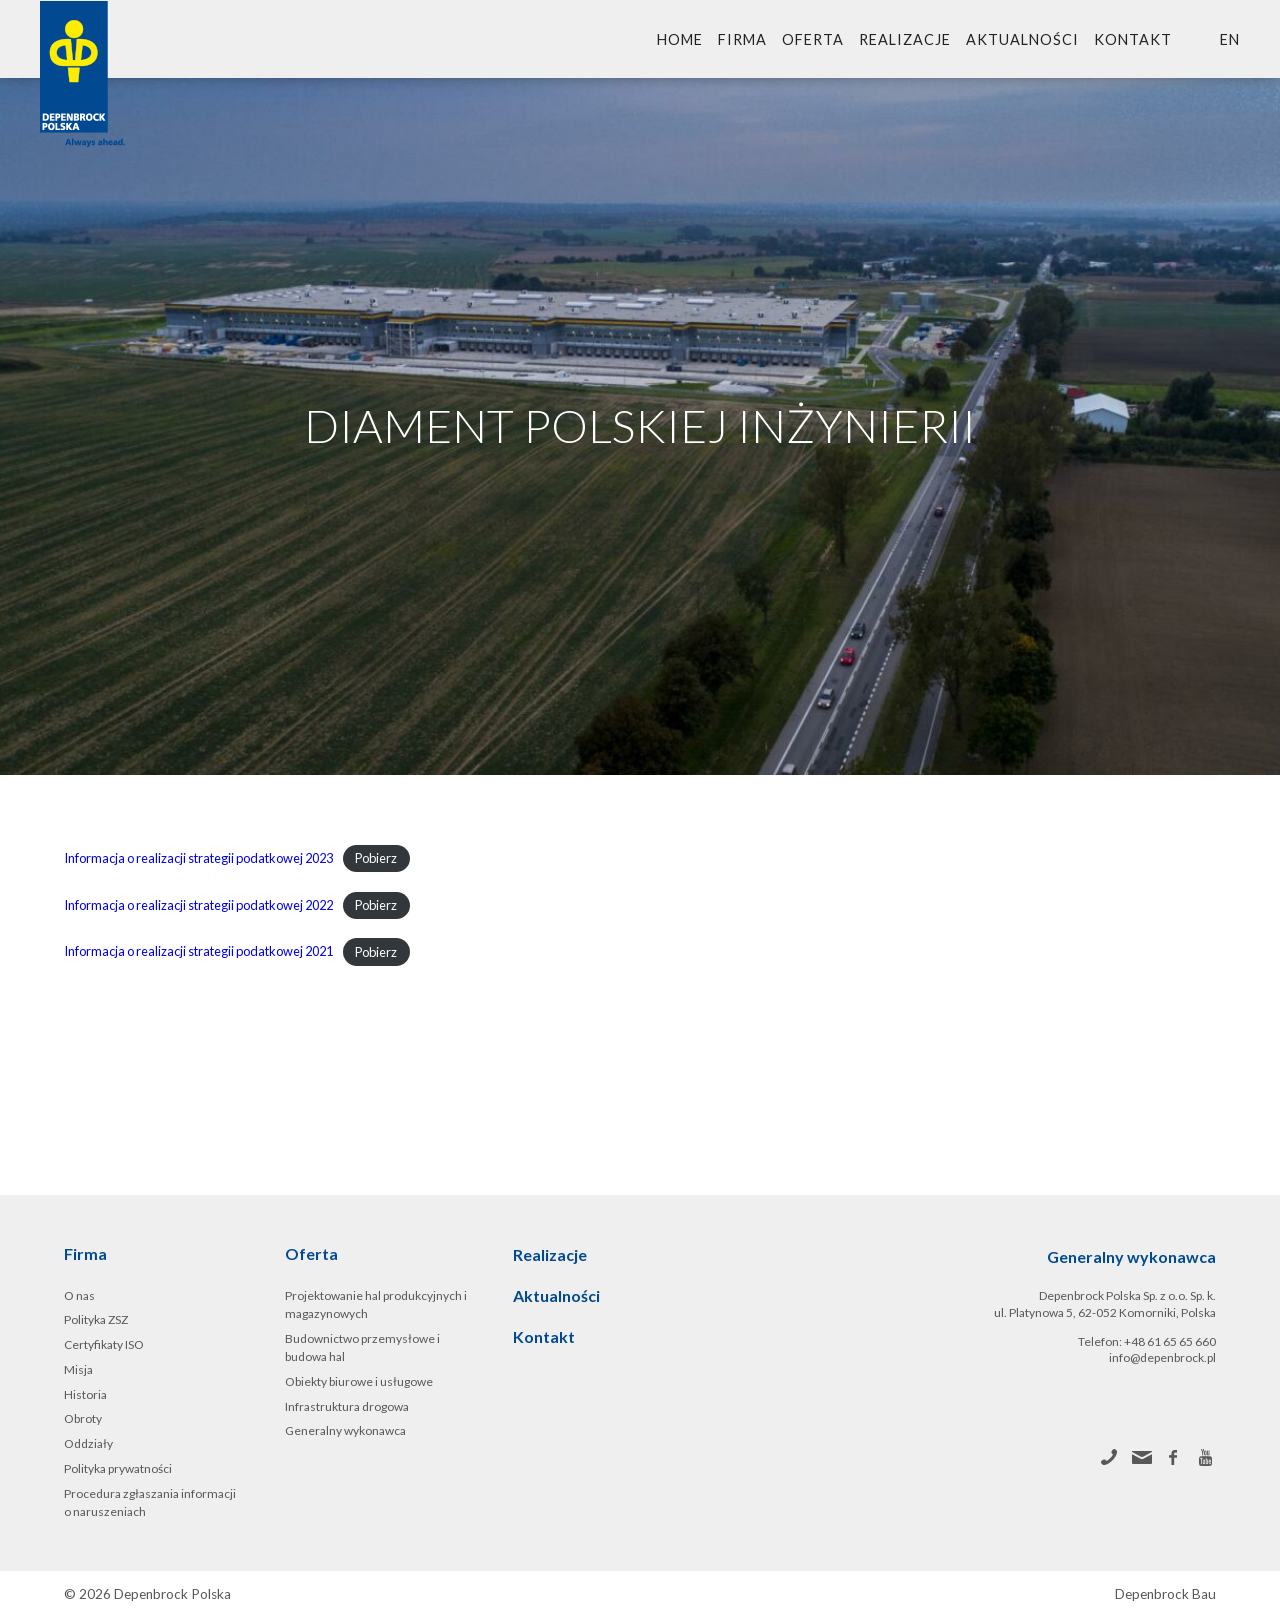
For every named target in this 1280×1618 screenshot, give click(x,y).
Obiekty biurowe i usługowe (359, 1381)
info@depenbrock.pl (1162, 1357)
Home (680, 39)
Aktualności (1022, 39)
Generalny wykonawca (345, 1430)
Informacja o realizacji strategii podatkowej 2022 (198, 905)
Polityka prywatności (118, 1468)
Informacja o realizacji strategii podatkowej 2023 (198, 858)
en (1230, 39)
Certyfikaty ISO (104, 1344)
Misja (78, 1369)
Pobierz (376, 858)
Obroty (83, 1418)
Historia (85, 1394)
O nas (79, 1295)
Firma (742, 39)
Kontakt (1133, 39)
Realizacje (905, 39)
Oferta (813, 39)
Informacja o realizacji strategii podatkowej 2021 (198, 952)
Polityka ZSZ (96, 1319)
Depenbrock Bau (1165, 1594)
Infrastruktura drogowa (347, 1406)
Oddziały (88, 1443)
